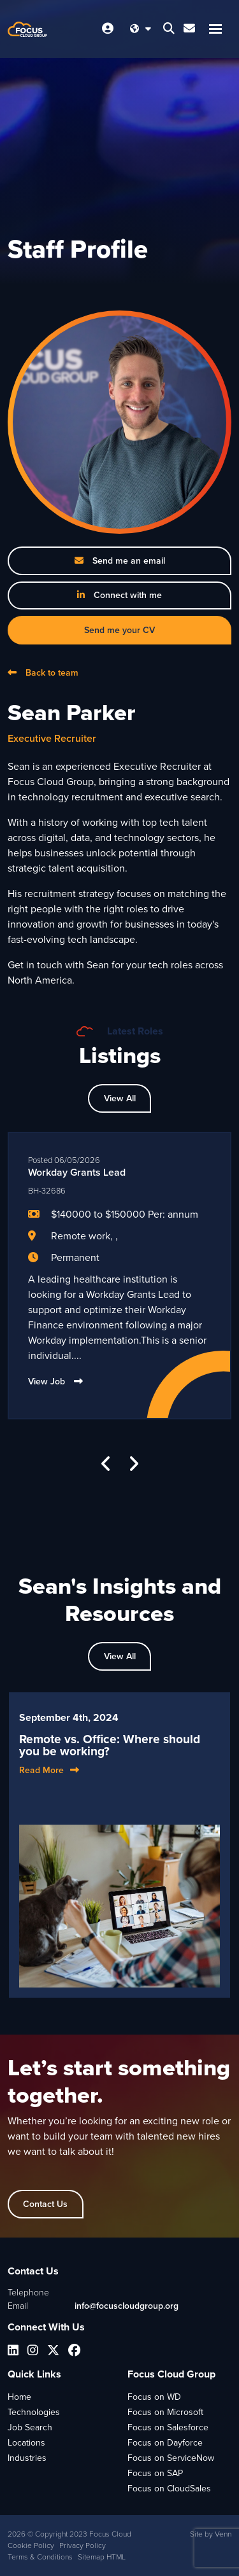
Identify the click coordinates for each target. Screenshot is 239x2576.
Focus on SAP (155, 2473)
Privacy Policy (82, 2545)
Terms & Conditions (40, 2557)
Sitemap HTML (102, 2557)
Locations (26, 2442)
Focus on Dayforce (165, 2442)
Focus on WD (154, 2397)
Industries (27, 2458)
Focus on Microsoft (165, 2412)
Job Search (30, 2427)
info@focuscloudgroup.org (126, 2306)
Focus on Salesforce (167, 2427)
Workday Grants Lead (77, 1172)
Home (19, 2397)
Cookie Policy (31, 2545)
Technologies (34, 2412)
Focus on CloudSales (169, 2488)
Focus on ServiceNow (170, 2458)
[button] (106, 1464)
